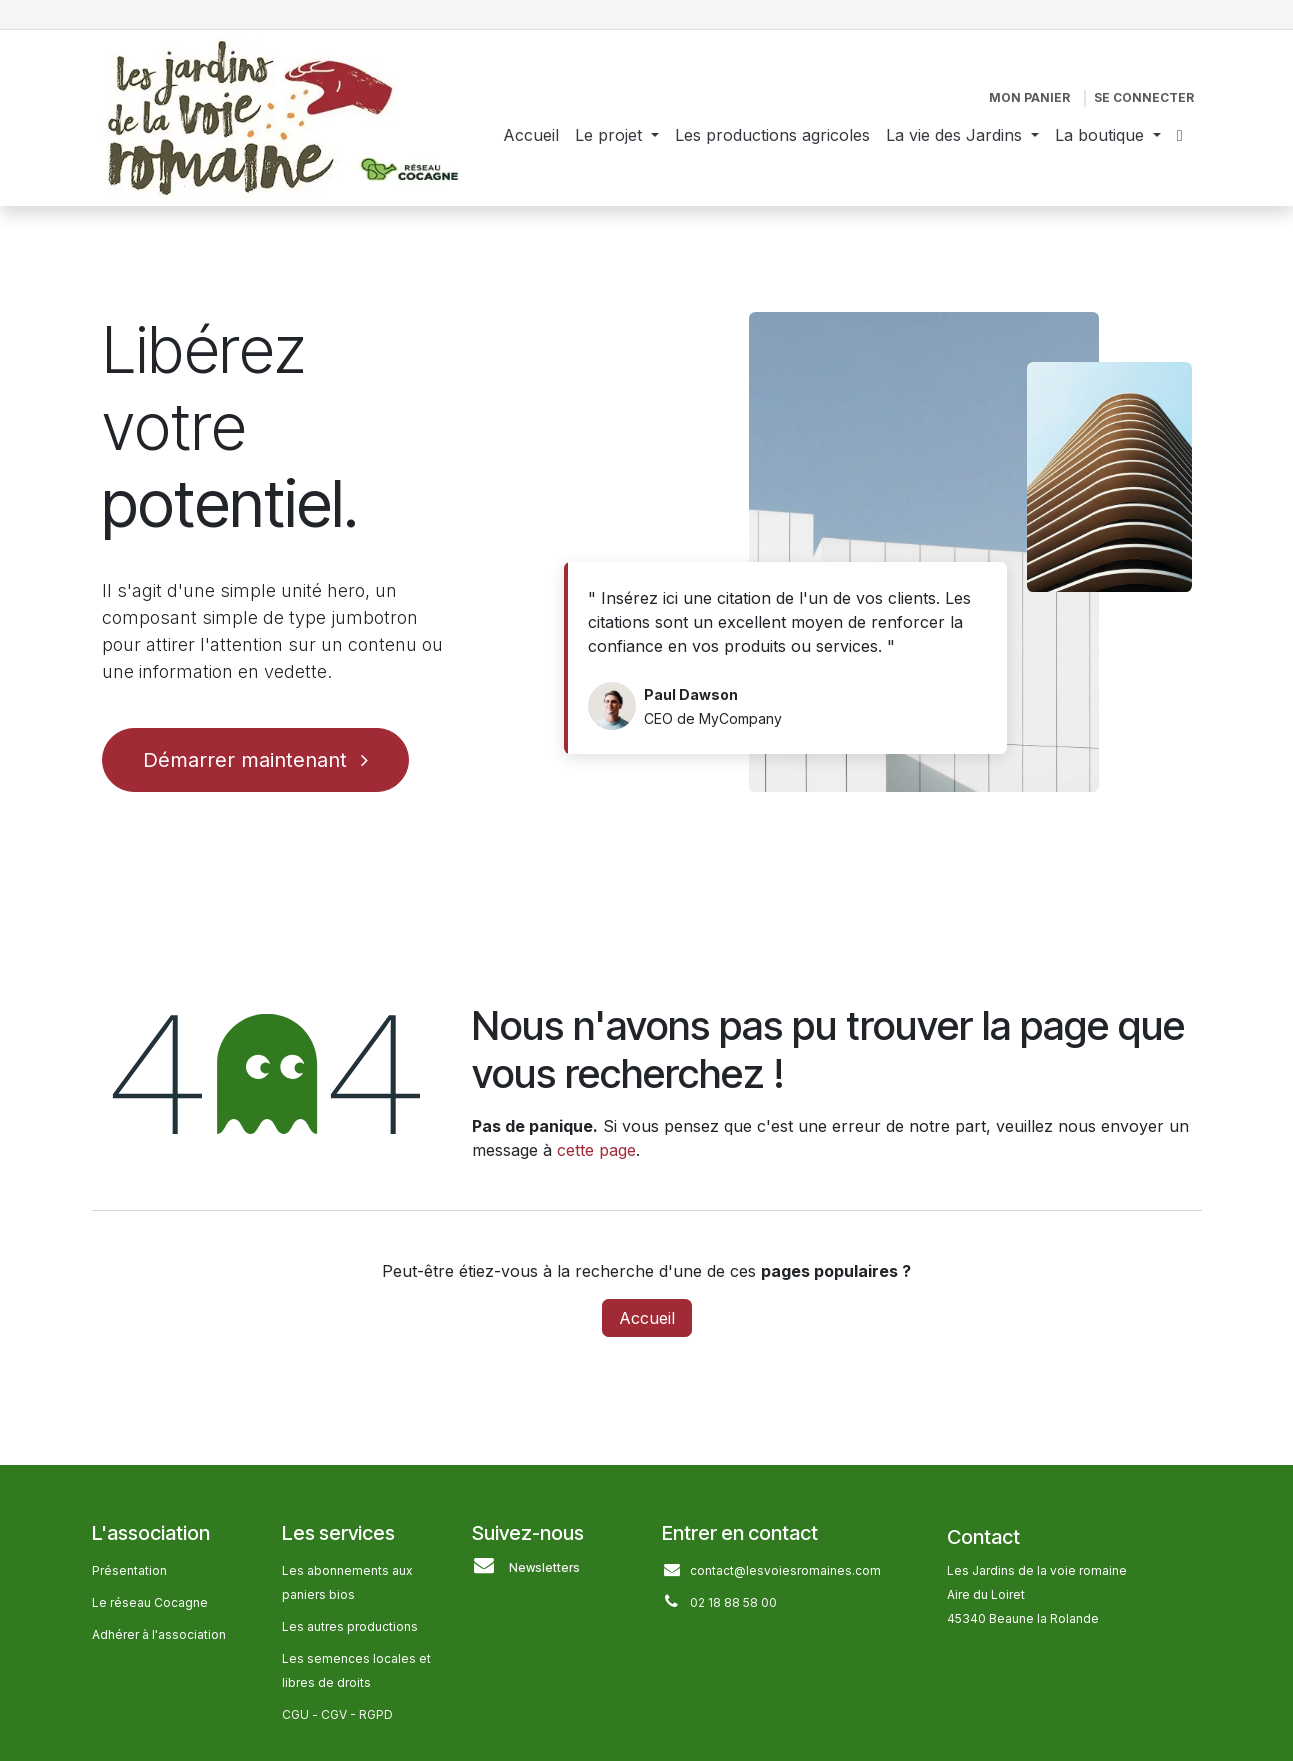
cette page (596, 1150)
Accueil (647, 1318)
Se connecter (1144, 97)
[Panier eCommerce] (1029, 98)
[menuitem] (531, 135)
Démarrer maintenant (255, 760)
